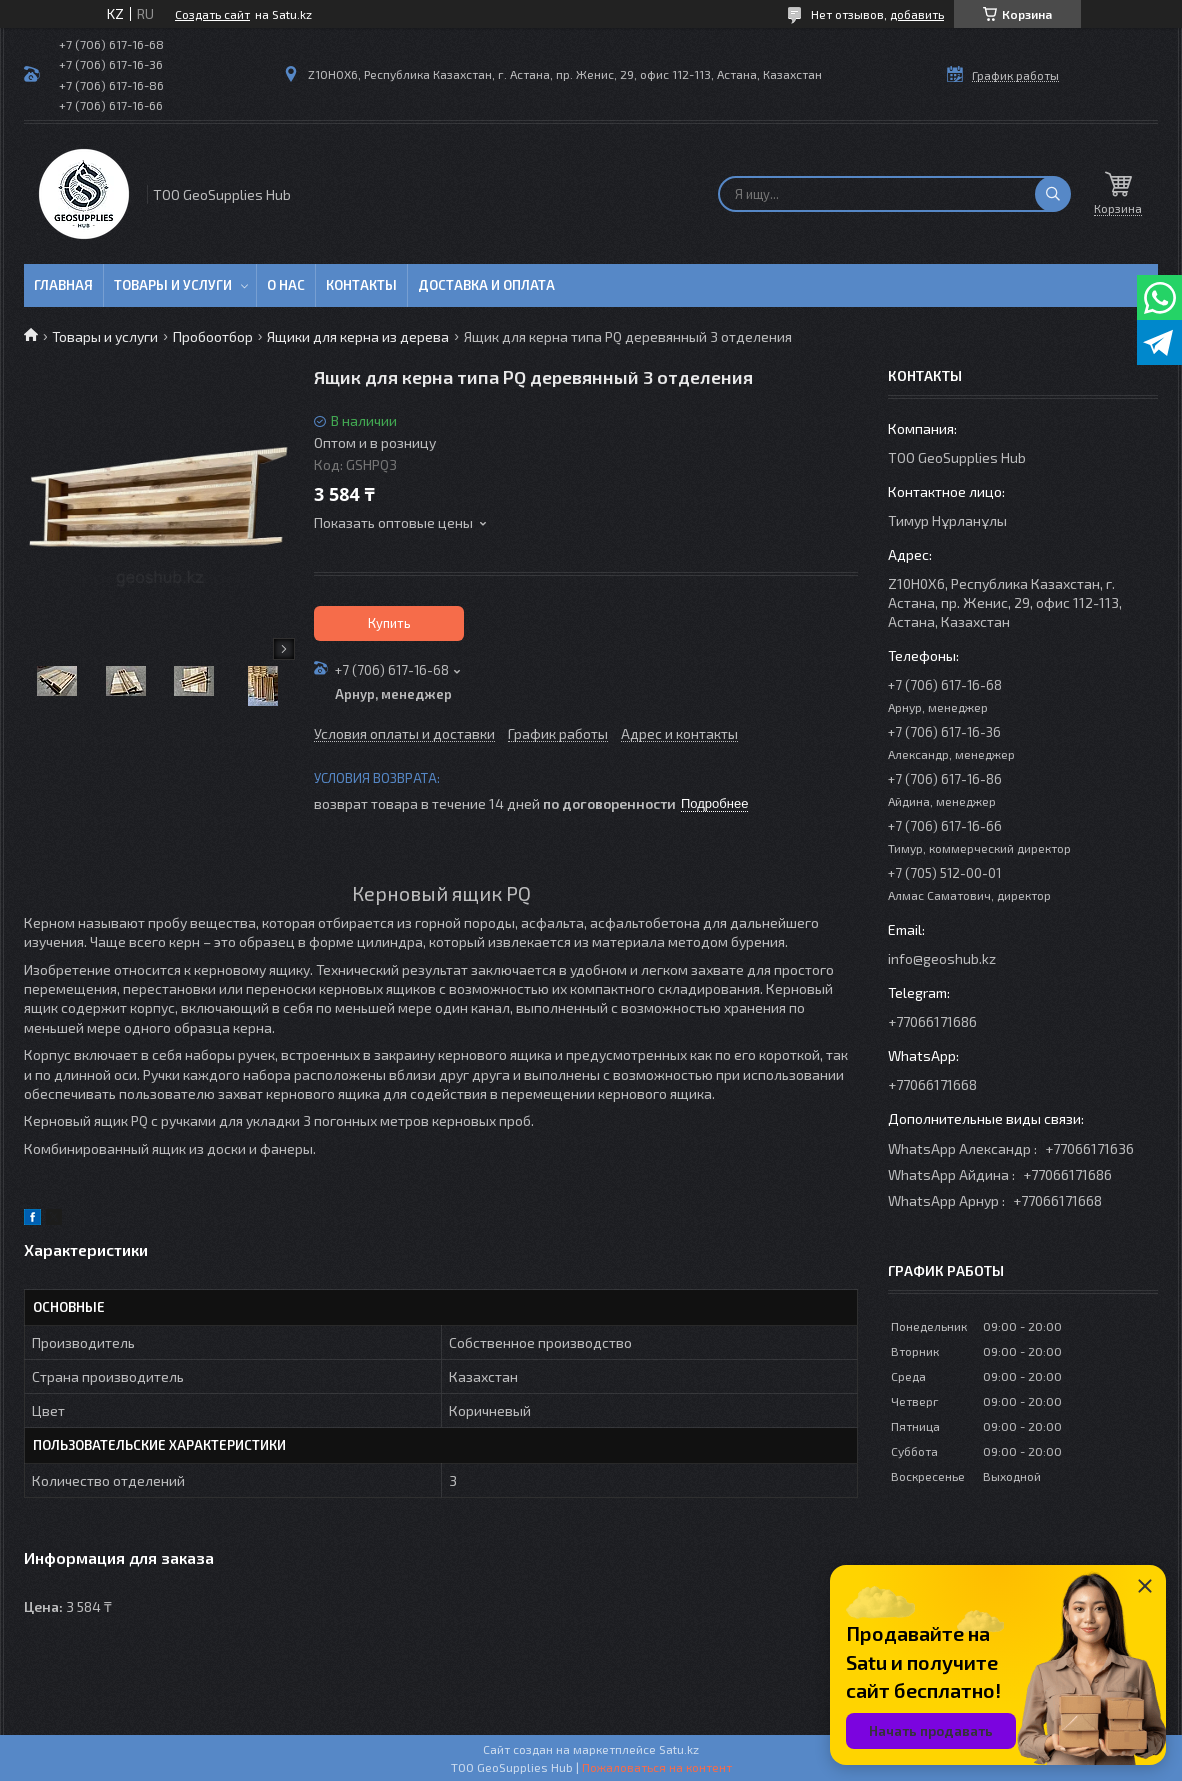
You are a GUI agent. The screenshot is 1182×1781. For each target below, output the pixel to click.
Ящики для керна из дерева (358, 336)
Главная (63, 285)
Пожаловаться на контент (657, 1767)
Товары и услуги (173, 285)
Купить (389, 623)
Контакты (361, 285)
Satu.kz (679, 1749)
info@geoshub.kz (942, 958)
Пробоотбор (213, 336)
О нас (286, 285)
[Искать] (1053, 194)
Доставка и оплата (486, 285)
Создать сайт (212, 14)
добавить (917, 14)
